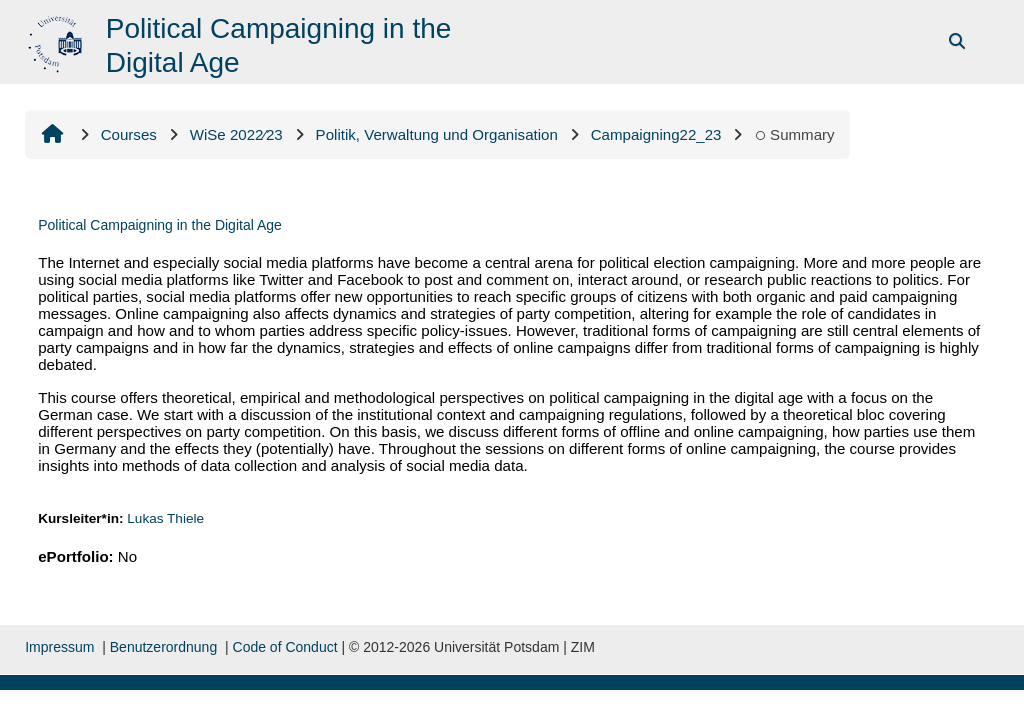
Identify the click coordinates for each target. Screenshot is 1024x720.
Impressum (59, 647)
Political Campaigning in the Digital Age (160, 225)
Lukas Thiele (165, 518)
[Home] (57, 40)
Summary (794, 134)
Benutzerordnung (163, 647)
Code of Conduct (285, 647)
